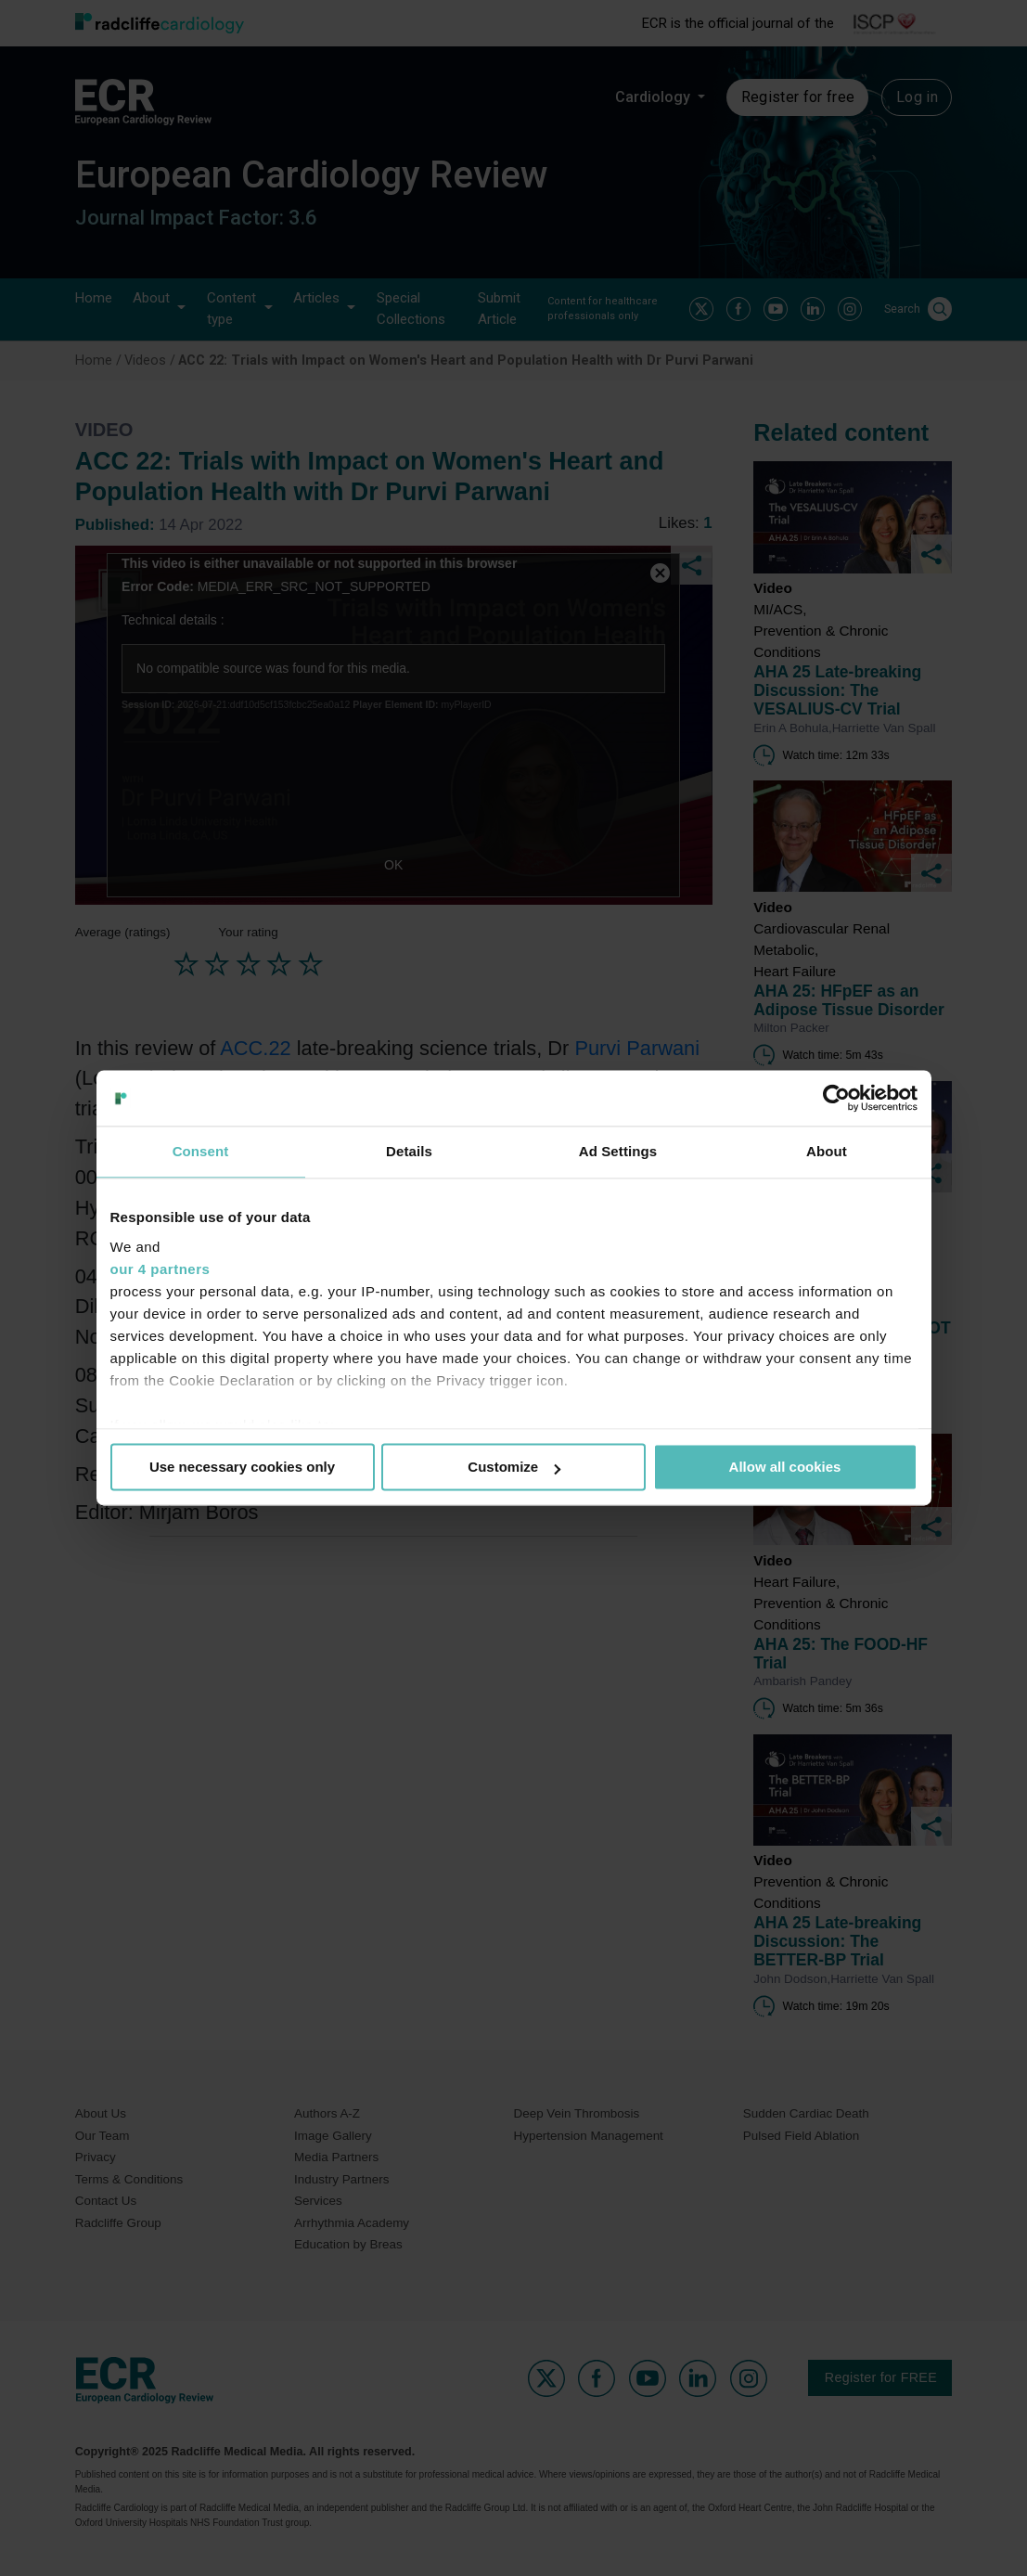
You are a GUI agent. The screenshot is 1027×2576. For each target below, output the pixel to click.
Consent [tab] (201, 1151)
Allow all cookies (785, 1467)
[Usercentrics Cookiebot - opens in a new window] (836, 1098)
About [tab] (826, 1151)
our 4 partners (160, 1269)
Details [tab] (409, 1151)
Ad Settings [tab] (618, 1151)
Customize (514, 1467)
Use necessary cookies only (242, 1467)
